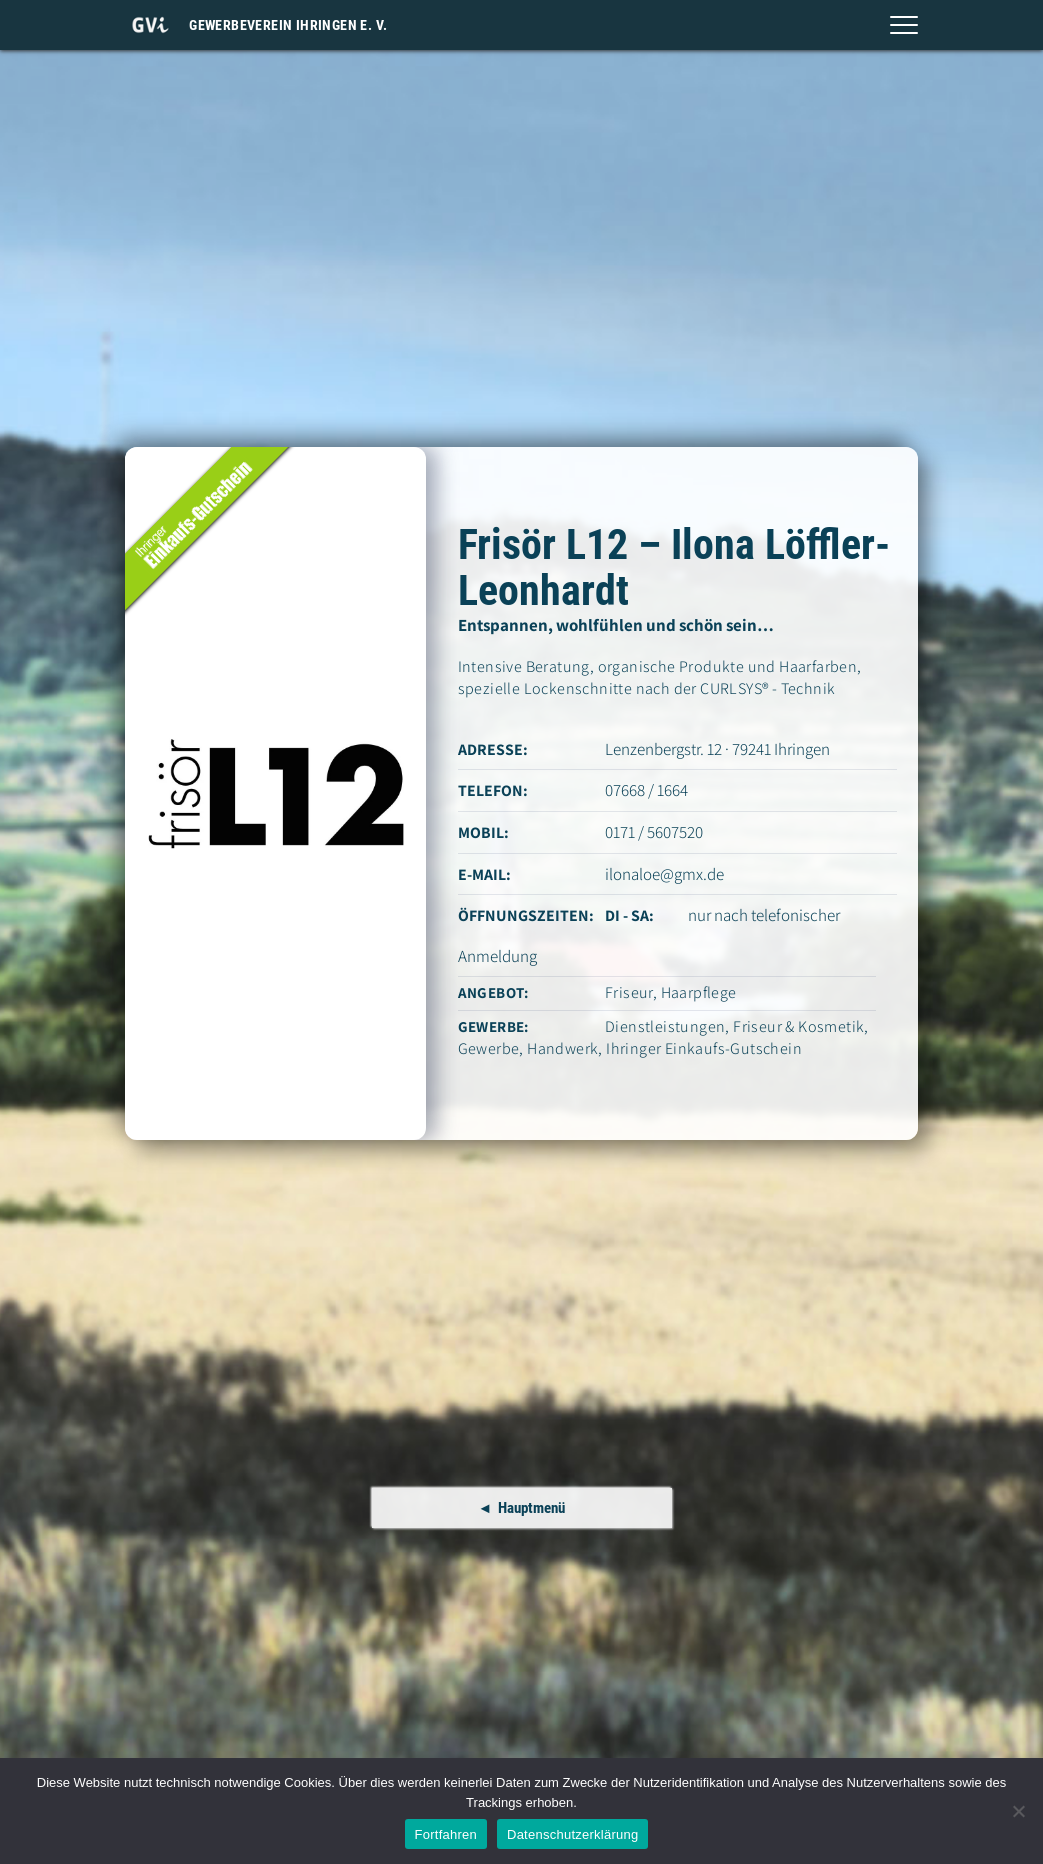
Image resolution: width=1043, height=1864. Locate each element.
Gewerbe (489, 1048)
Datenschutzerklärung (572, 1834)
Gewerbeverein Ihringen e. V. (288, 25)
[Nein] (1018, 1811)
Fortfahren (446, 1834)
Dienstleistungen (665, 1026)
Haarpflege (699, 992)
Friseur (629, 992)
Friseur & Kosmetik (798, 1026)
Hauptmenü (531, 1508)
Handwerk (562, 1048)
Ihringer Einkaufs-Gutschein (704, 1048)
